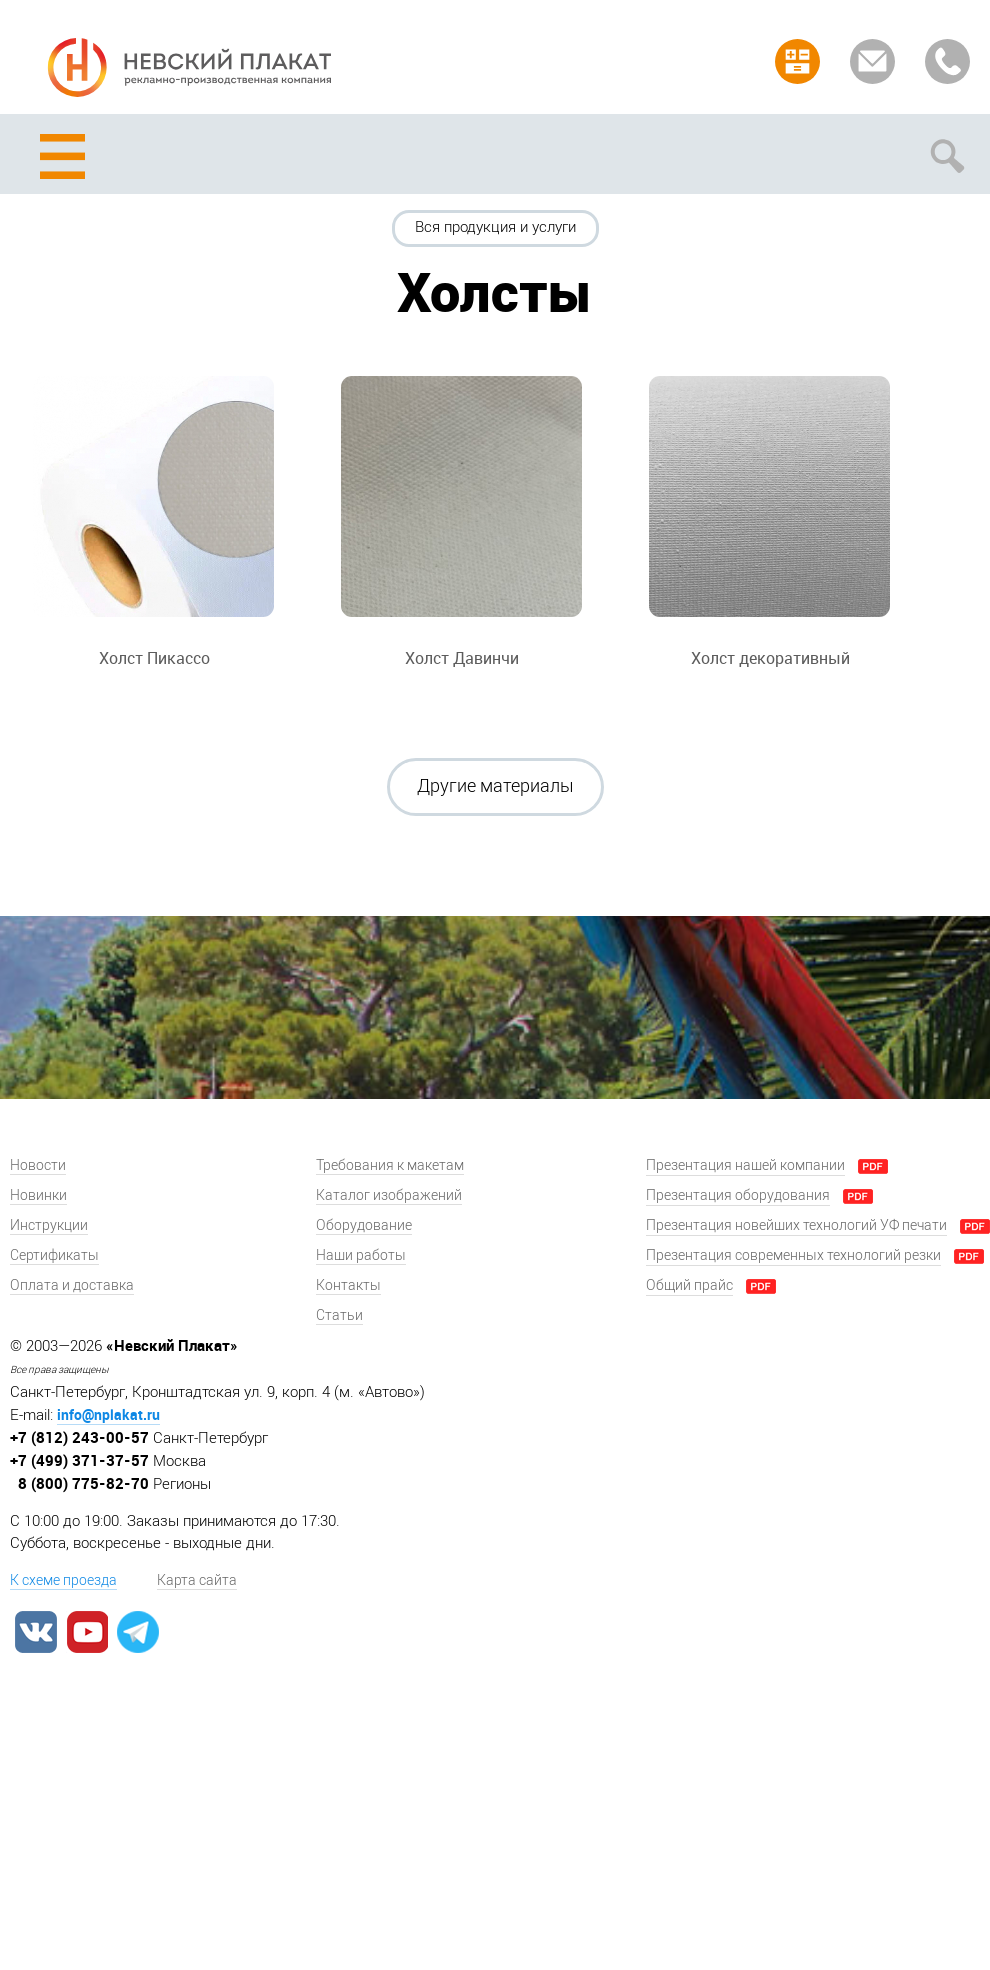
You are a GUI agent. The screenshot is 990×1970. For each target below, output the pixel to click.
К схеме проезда (63, 1580)
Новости (38, 1165)
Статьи (339, 1315)
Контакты (348, 1285)
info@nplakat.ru (108, 1414)
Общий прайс (689, 1285)
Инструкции (49, 1225)
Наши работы (361, 1255)
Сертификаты (54, 1255)
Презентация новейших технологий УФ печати (796, 1225)
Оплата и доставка (72, 1285)
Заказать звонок (947, 61)
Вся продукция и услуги (495, 227)
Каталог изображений (389, 1195)
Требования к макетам (390, 1165)
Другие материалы (495, 786)
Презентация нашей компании (745, 1165)
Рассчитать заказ (797, 61)
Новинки (38, 1195)
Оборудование (364, 1225)
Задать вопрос (872, 61)
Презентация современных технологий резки (793, 1255)
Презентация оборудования (738, 1195)
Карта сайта (197, 1580)
